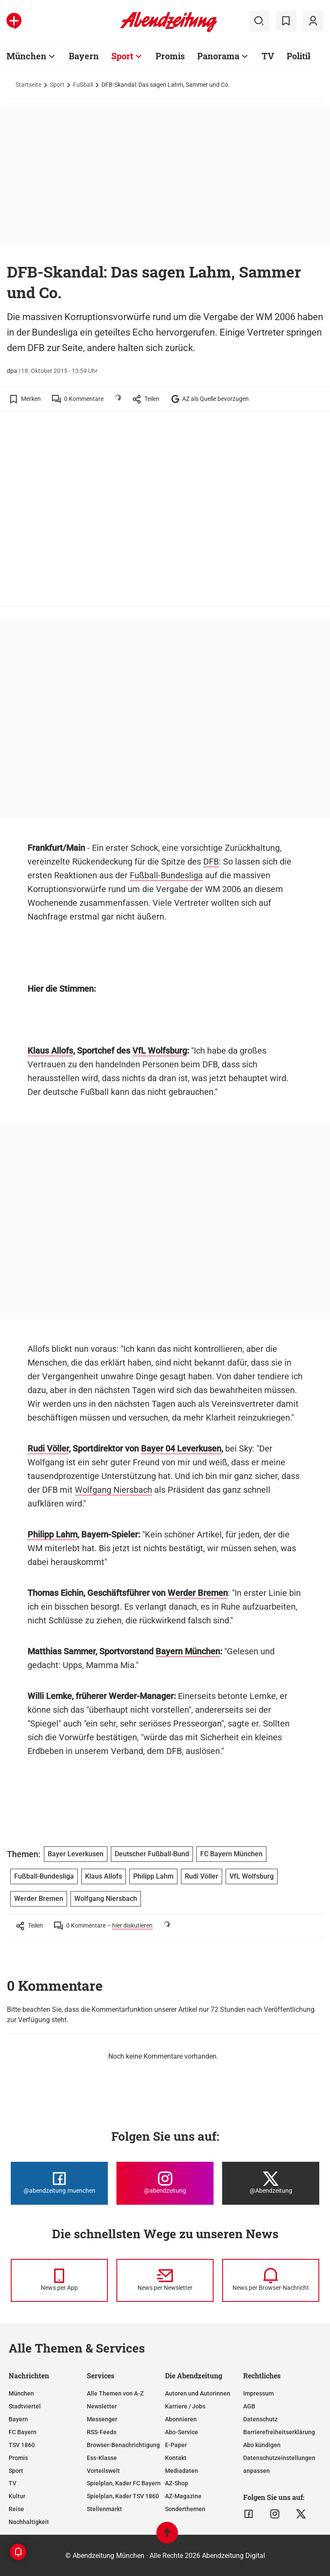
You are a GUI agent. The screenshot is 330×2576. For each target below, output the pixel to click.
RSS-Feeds (101, 2432)
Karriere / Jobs (185, 2406)
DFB (211, 861)
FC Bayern (23, 2432)
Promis (18, 2457)
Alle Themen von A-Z (115, 2393)
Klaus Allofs (50, 1050)
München (21, 2393)
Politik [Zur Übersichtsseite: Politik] (300, 55)
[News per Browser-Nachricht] (270, 2280)
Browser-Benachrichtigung (123, 2445)
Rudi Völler (48, 1448)
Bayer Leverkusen (76, 1854)
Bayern (18, 2419)
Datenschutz (260, 2419)
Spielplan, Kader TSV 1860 (123, 2496)
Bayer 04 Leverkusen (181, 1448)
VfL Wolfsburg (159, 1050)
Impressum (258, 2393)
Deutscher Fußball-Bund (152, 1854)
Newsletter (102, 2406)
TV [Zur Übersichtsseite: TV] (268, 55)
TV (12, 2483)
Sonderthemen (185, 2509)
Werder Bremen (198, 1593)
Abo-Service (181, 2432)
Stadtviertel (25, 2406)
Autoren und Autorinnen (197, 2393)
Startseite (28, 84)
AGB (249, 2406)
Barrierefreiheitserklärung (279, 2432)
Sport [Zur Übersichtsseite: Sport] (122, 55)
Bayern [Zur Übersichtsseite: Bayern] (84, 55)
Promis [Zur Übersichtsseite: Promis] (170, 55)
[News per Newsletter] (165, 2280)
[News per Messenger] (59, 2280)
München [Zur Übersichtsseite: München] (26, 55)
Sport (57, 84)
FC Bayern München (231, 1854)
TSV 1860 (22, 2445)
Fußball (83, 84)
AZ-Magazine (183, 2496)
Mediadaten (181, 2470)
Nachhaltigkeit (29, 2521)
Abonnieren (181, 2419)
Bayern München (188, 1651)
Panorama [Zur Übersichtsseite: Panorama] (218, 55)
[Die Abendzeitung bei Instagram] (165, 2183)
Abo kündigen (262, 2445)
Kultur (17, 2496)
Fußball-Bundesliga (166, 875)
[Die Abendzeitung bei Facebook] (59, 2183)
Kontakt (175, 2457)
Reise (16, 2509)
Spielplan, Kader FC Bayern (124, 2483)
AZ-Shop (176, 2483)
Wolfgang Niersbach (113, 1490)
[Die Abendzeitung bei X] (270, 2183)
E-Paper (176, 2445)
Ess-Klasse (102, 2457)
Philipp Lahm (52, 1534)
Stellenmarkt (104, 2509)
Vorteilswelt (103, 2470)
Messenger (102, 2419)
